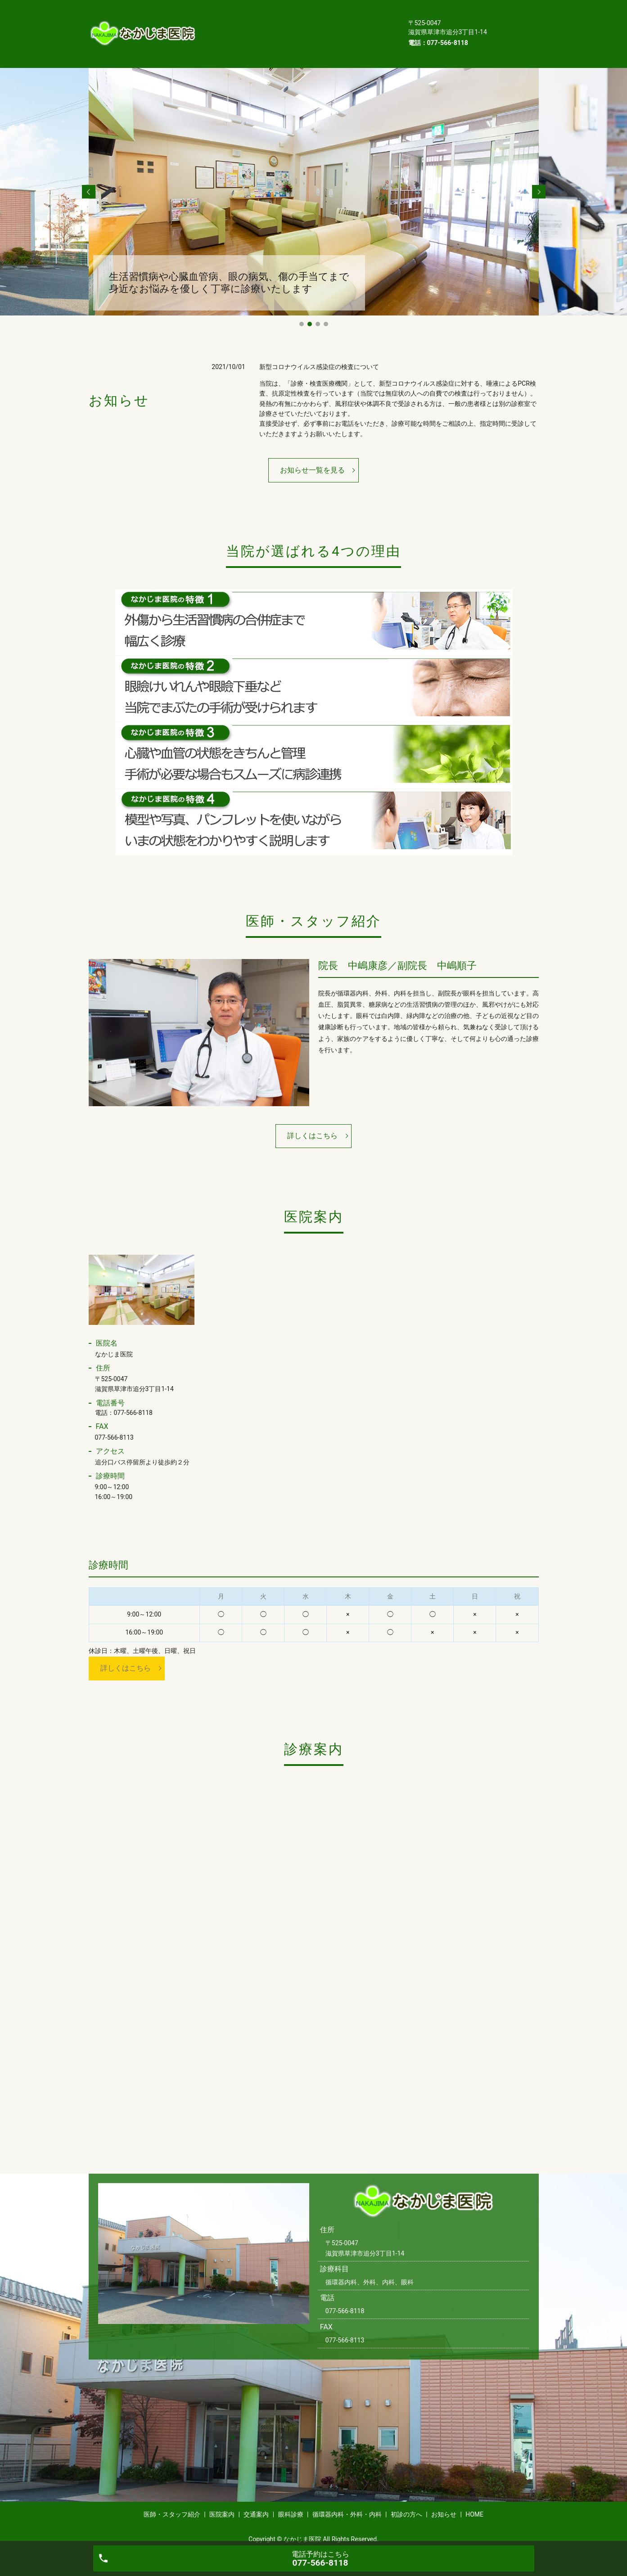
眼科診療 (219, 26)
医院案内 (299, 12)
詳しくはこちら (312, 1121)
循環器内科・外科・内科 (289, 26)
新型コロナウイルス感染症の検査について (319, 352)
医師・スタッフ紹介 (236, 12)
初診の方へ (362, 26)
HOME (262, 40)
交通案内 (345, 12)
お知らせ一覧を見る (312, 456)
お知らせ (219, 40)
